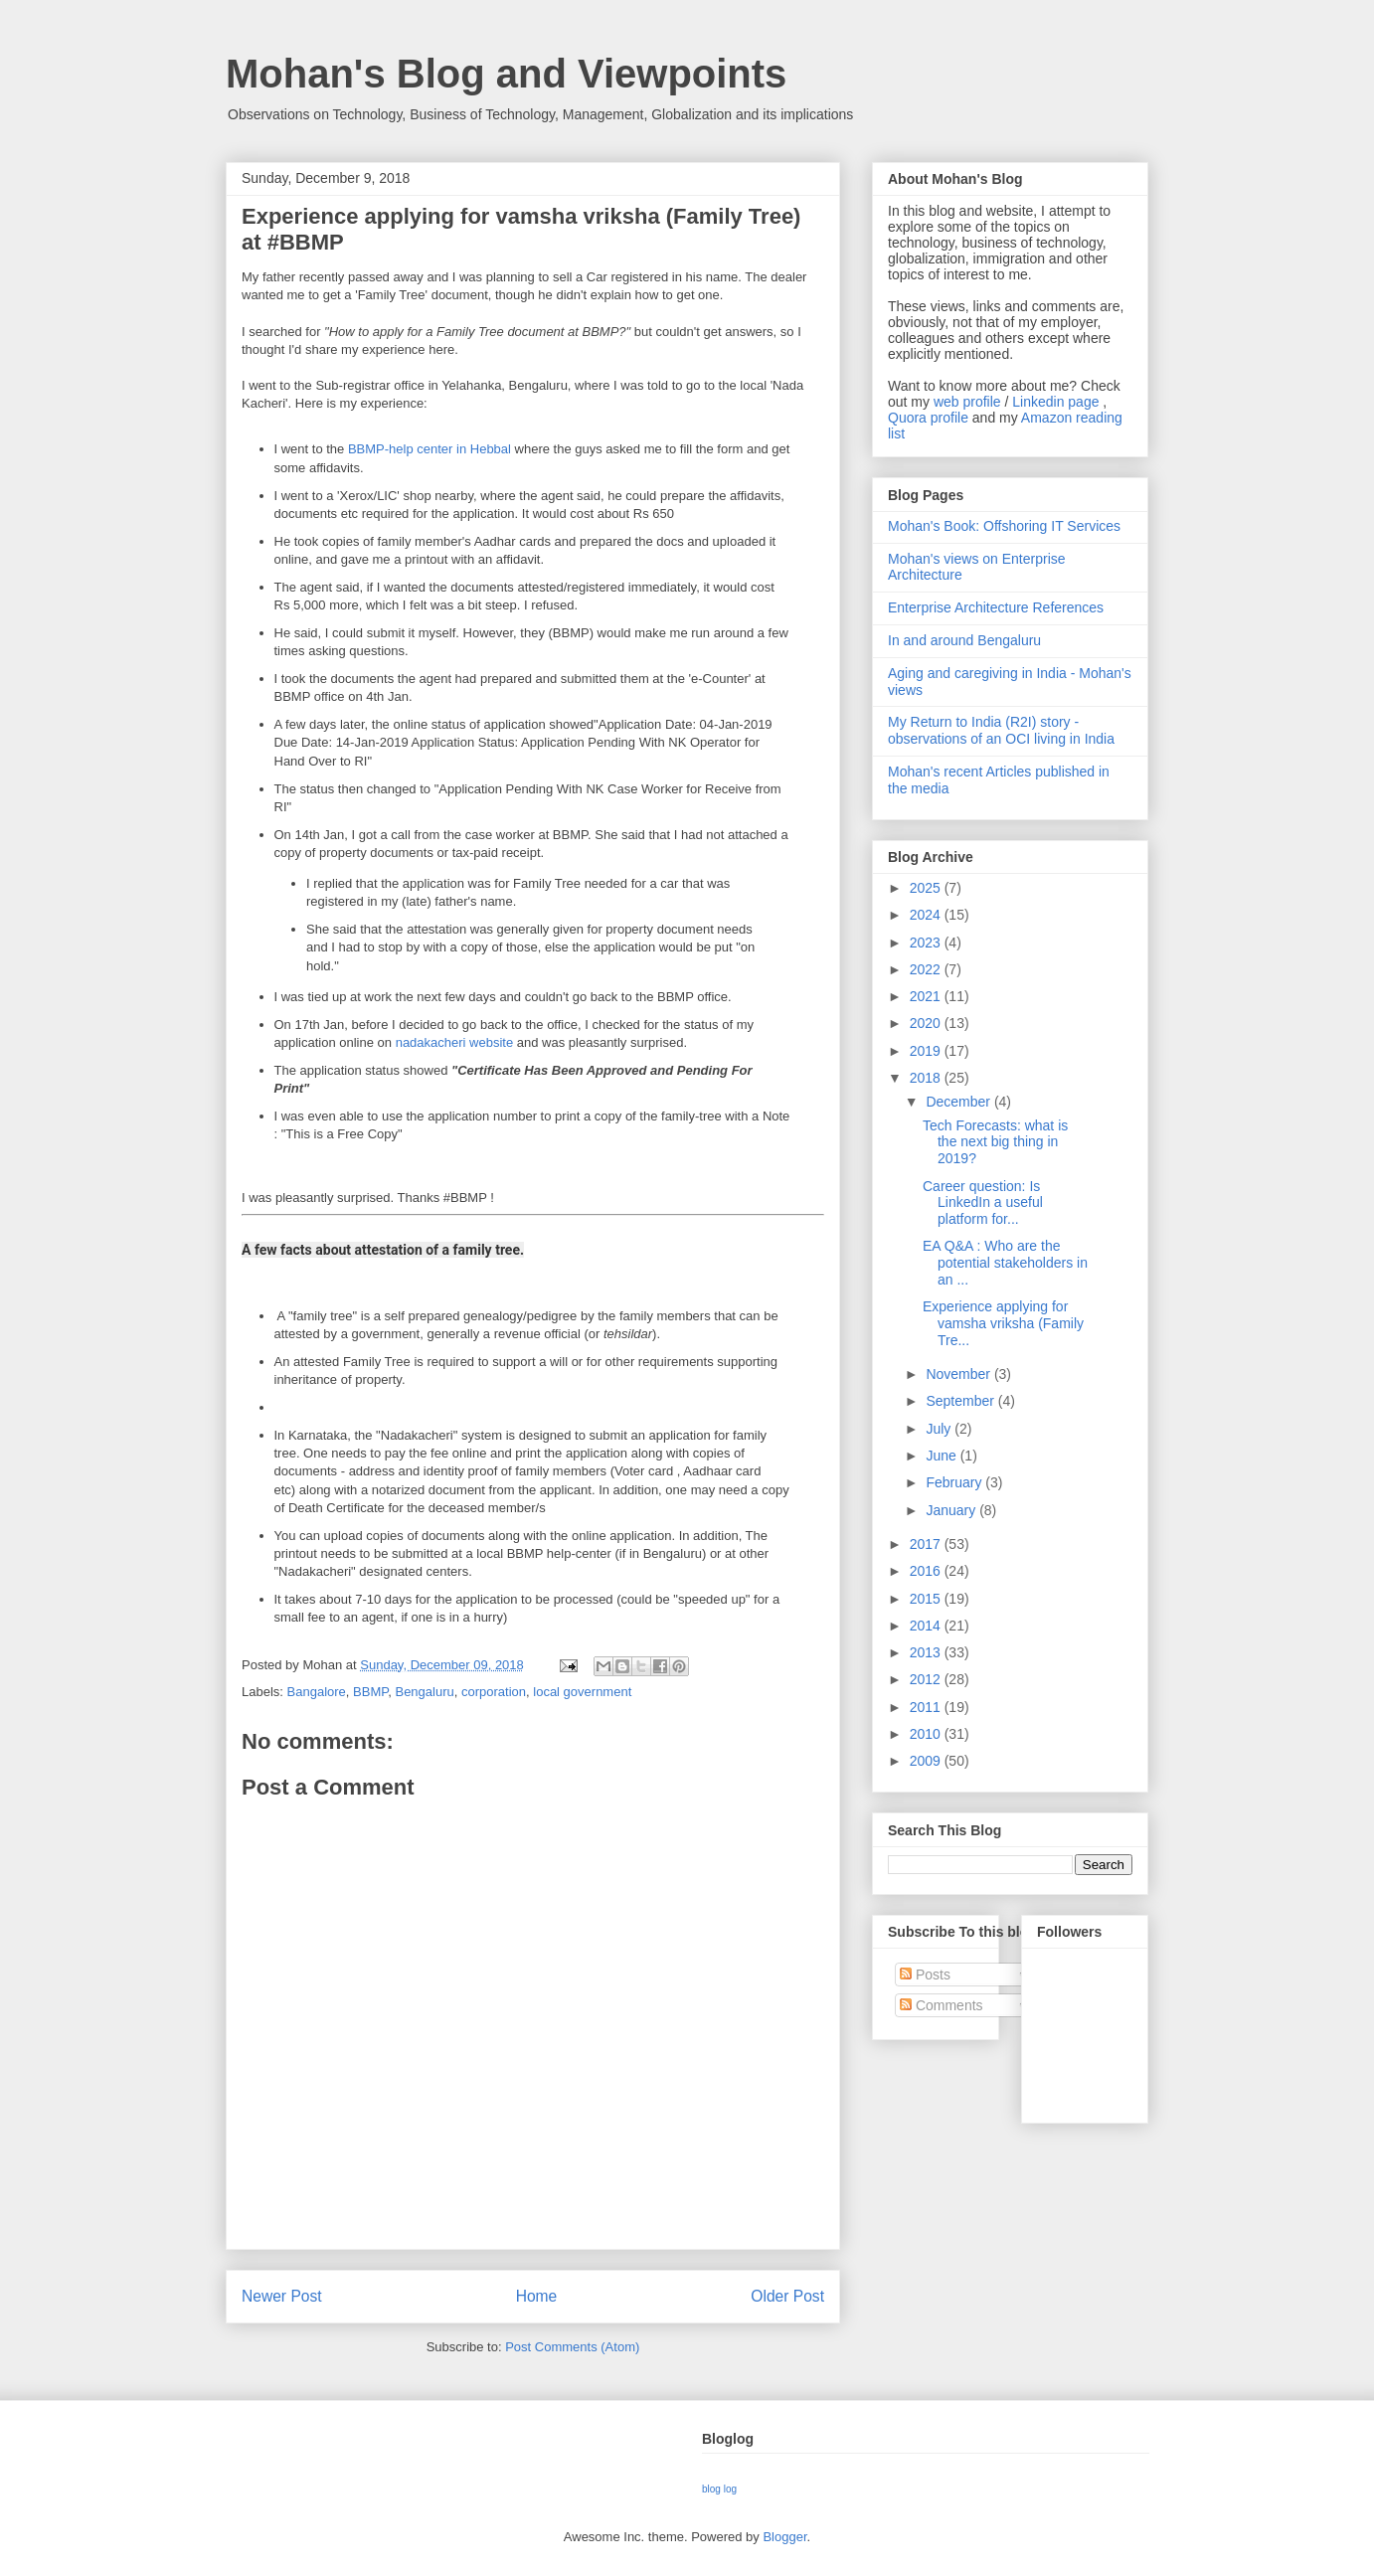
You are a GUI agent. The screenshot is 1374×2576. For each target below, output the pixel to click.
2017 (927, 1544)
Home (537, 2296)
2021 (927, 996)
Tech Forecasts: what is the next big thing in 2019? (995, 1142)
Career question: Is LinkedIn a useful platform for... (983, 1203)
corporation (493, 1691)
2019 (927, 1051)
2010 (927, 1734)
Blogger (784, 2536)
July (940, 1429)
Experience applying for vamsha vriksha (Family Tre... (1003, 1323)
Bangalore (316, 1691)
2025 (927, 888)
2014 (927, 1625)
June (942, 1455)
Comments (941, 2005)
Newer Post (282, 2296)
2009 (927, 1761)
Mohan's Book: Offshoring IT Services (1004, 526)
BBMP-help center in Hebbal (429, 448)
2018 (927, 1078)
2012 (927, 1679)
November (959, 1374)
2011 (927, 1707)
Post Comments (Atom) (572, 2346)
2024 (927, 915)
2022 (927, 969)
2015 (927, 1599)
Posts (925, 1974)
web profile (967, 402)
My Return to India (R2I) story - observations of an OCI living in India (1001, 730)
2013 (927, 1652)
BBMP (370, 1691)
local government (582, 1691)
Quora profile (928, 418)
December (959, 1102)
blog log (719, 2489)
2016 (927, 1571)
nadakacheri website (455, 1042)
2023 (927, 942)
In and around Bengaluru (964, 640)
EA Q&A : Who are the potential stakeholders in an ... (1005, 1263)
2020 (927, 1023)
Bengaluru (424, 1691)
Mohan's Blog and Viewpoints (506, 73)
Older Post (787, 2296)
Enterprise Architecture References (996, 607)
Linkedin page (1055, 402)
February (955, 1482)
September (961, 1401)
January (952, 1510)
